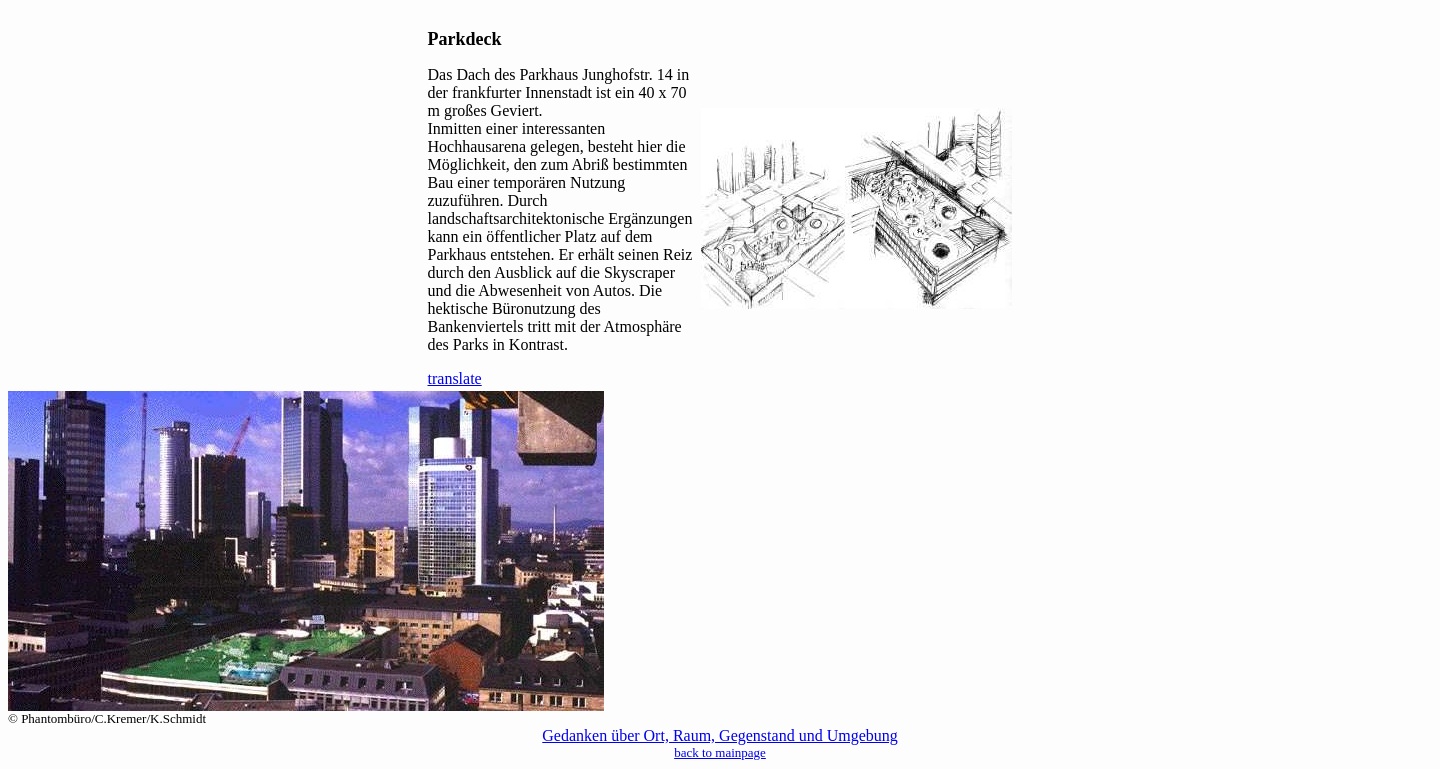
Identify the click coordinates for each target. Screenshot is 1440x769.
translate (455, 378)
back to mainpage (720, 752)
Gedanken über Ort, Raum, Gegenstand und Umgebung (719, 735)
